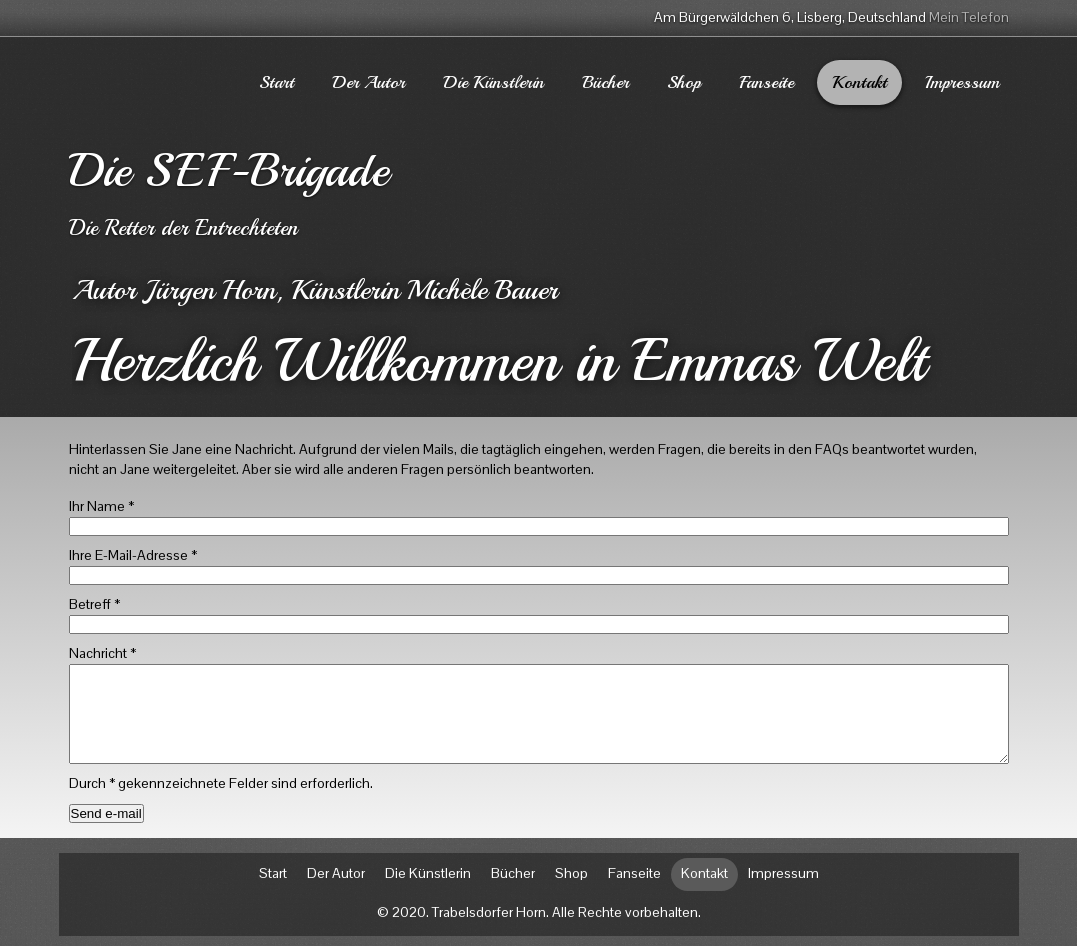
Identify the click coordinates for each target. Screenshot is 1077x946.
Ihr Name (101, 506)
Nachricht (102, 653)
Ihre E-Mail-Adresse (133, 555)
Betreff (94, 604)
